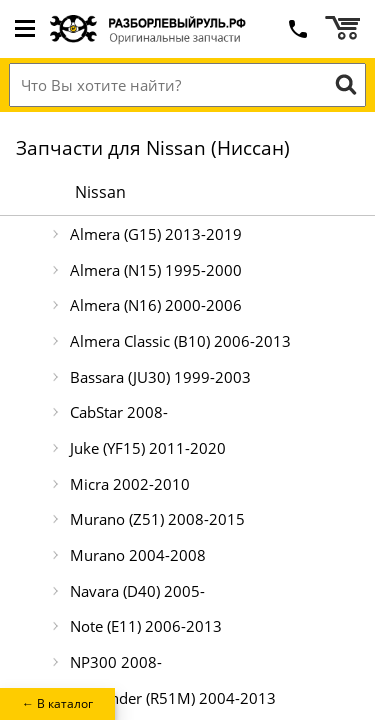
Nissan (100, 192)
